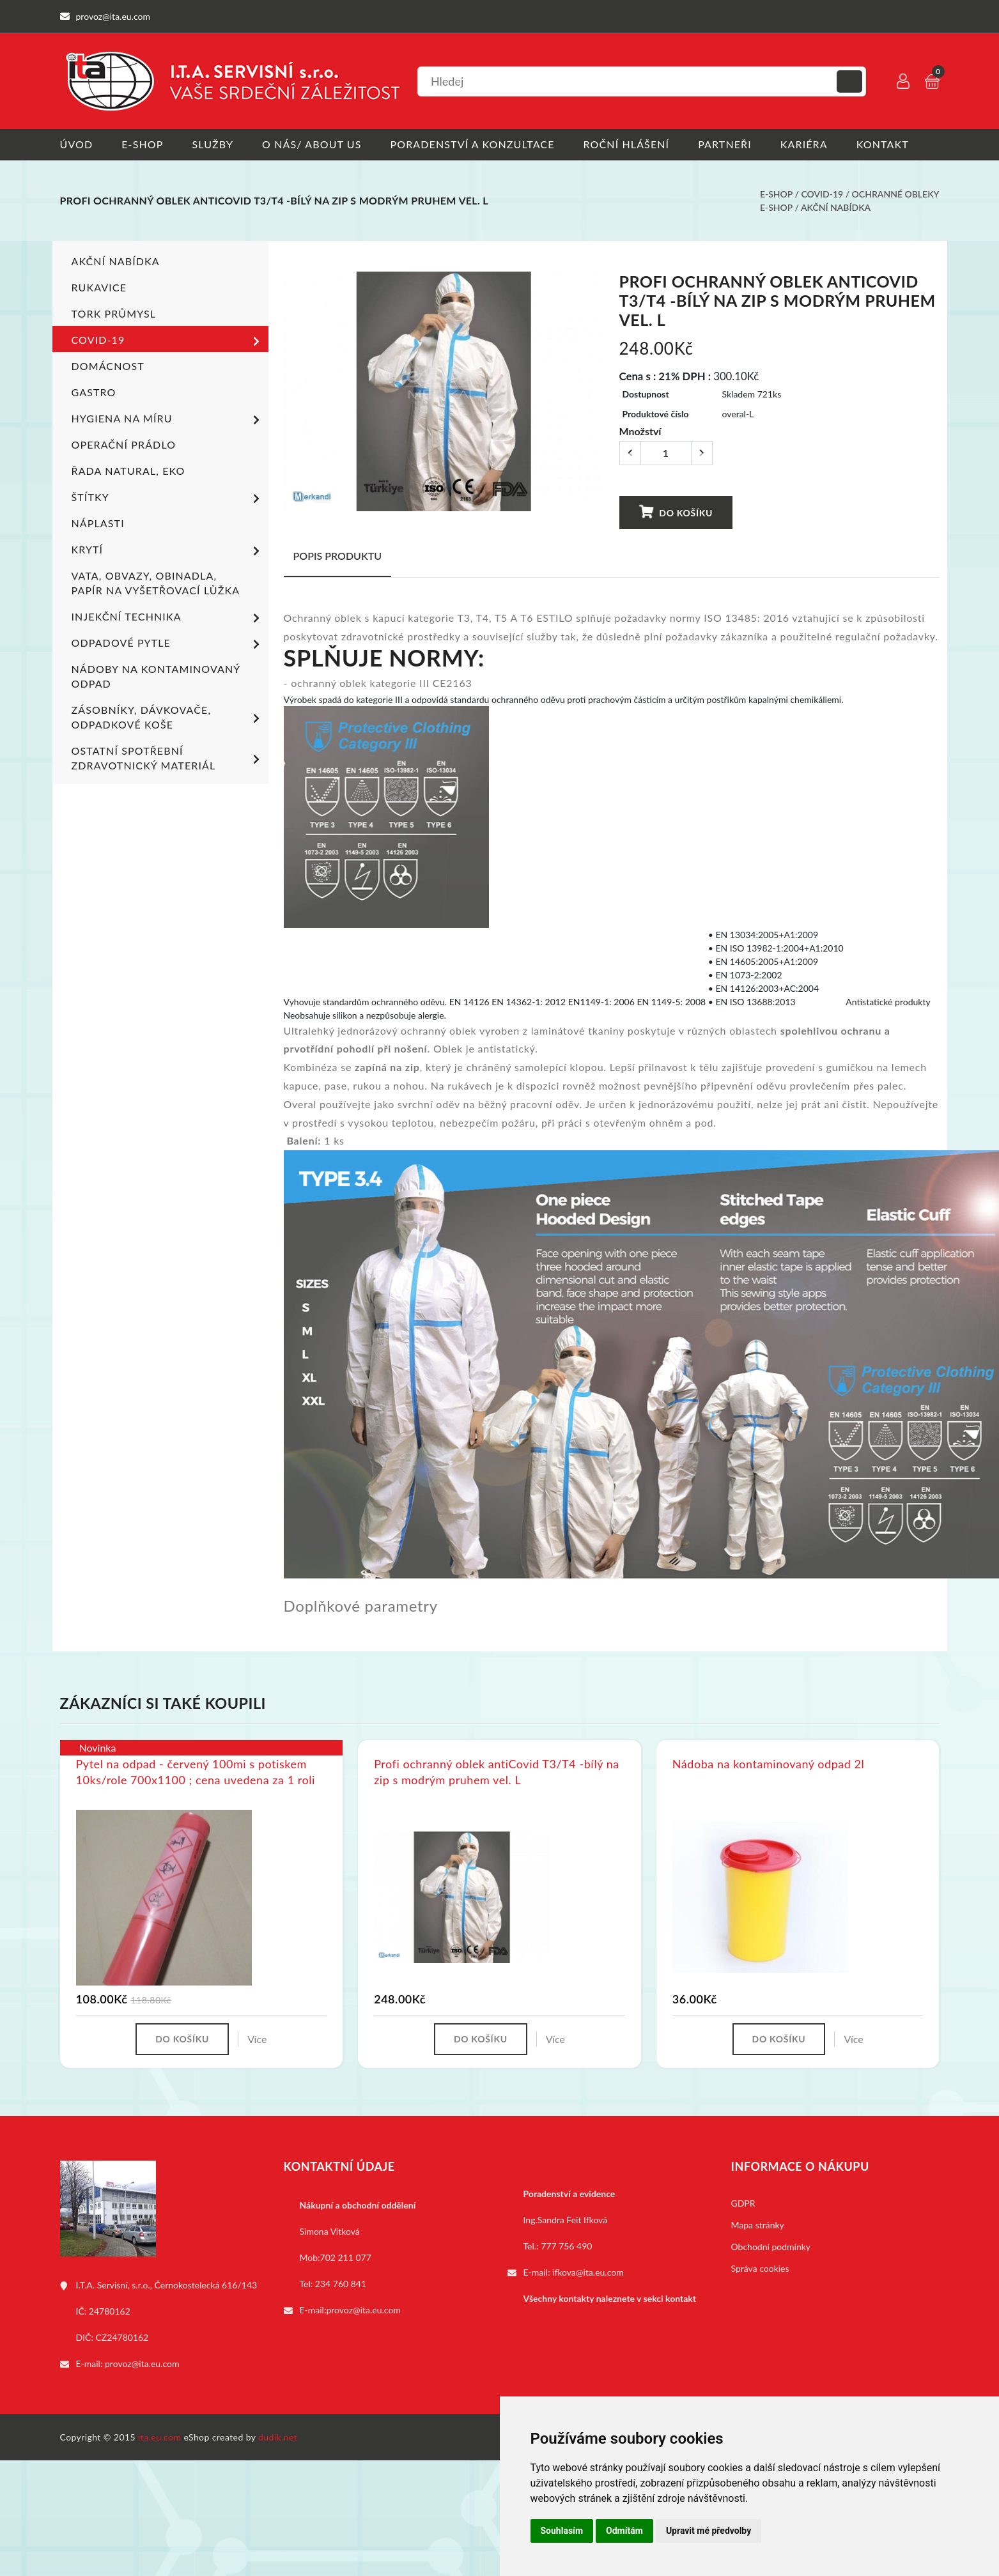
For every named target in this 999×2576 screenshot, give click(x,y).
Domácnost (108, 366)
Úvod (76, 144)
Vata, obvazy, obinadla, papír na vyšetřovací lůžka (156, 582)
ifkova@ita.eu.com (588, 2272)
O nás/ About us (312, 144)
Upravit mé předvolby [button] (708, 2531)
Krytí (168, 551)
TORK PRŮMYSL (114, 313)
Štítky (168, 498)
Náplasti (98, 523)
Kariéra (804, 144)
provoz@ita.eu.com (142, 2363)
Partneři (725, 144)
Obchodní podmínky (771, 2246)
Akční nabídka (836, 207)
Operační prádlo (124, 444)
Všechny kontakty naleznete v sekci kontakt (609, 2298)
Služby (212, 144)
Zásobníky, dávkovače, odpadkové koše (168, 717)
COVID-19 (822, 194)
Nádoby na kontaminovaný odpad (156, 676)
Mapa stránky (757, 2224)
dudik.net (277, 2437)
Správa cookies (760, 2268)
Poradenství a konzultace (473, 144)
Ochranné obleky (896, 194)
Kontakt (882, 144)
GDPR (743, 2203)
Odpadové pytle (168, 644)
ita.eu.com (159, 2437)
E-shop (142, 144)
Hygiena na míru (168, 420)
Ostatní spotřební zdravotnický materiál (168, 757)
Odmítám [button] (624, 2531)
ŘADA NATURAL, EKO (128, 471)
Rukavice (99, 287)
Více (257, 2039)
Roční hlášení (627, 144)
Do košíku (676, 512)
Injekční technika (168, 618)
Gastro (94, 392)
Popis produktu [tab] (337, 556)
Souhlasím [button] (562, 2531)
